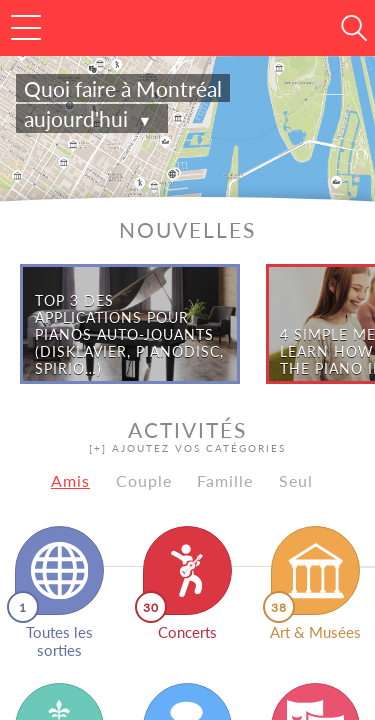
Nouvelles (187, 229)
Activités (187, 435)
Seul (296, 480)
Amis (70, 480)
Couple (144, 480)
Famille (225, 480)
